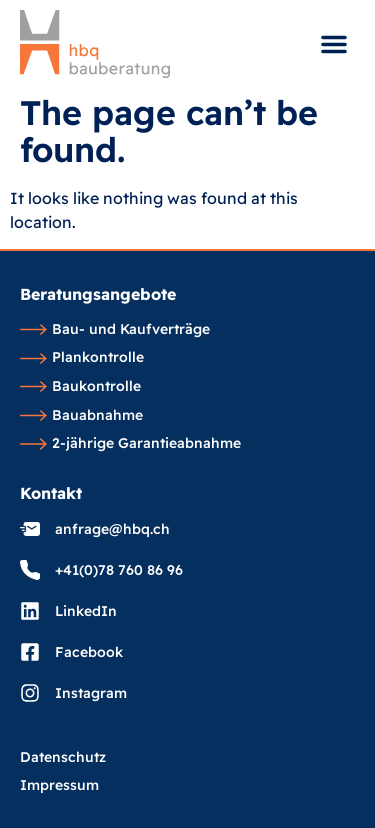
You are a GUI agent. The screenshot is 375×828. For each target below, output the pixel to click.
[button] (334, 44)
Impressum (59, 786)
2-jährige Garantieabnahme (130, 444)
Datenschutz (63, 758)
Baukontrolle (80, 387)
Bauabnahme (81, 416)
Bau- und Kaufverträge (115, 330)
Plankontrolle (82, 358)
